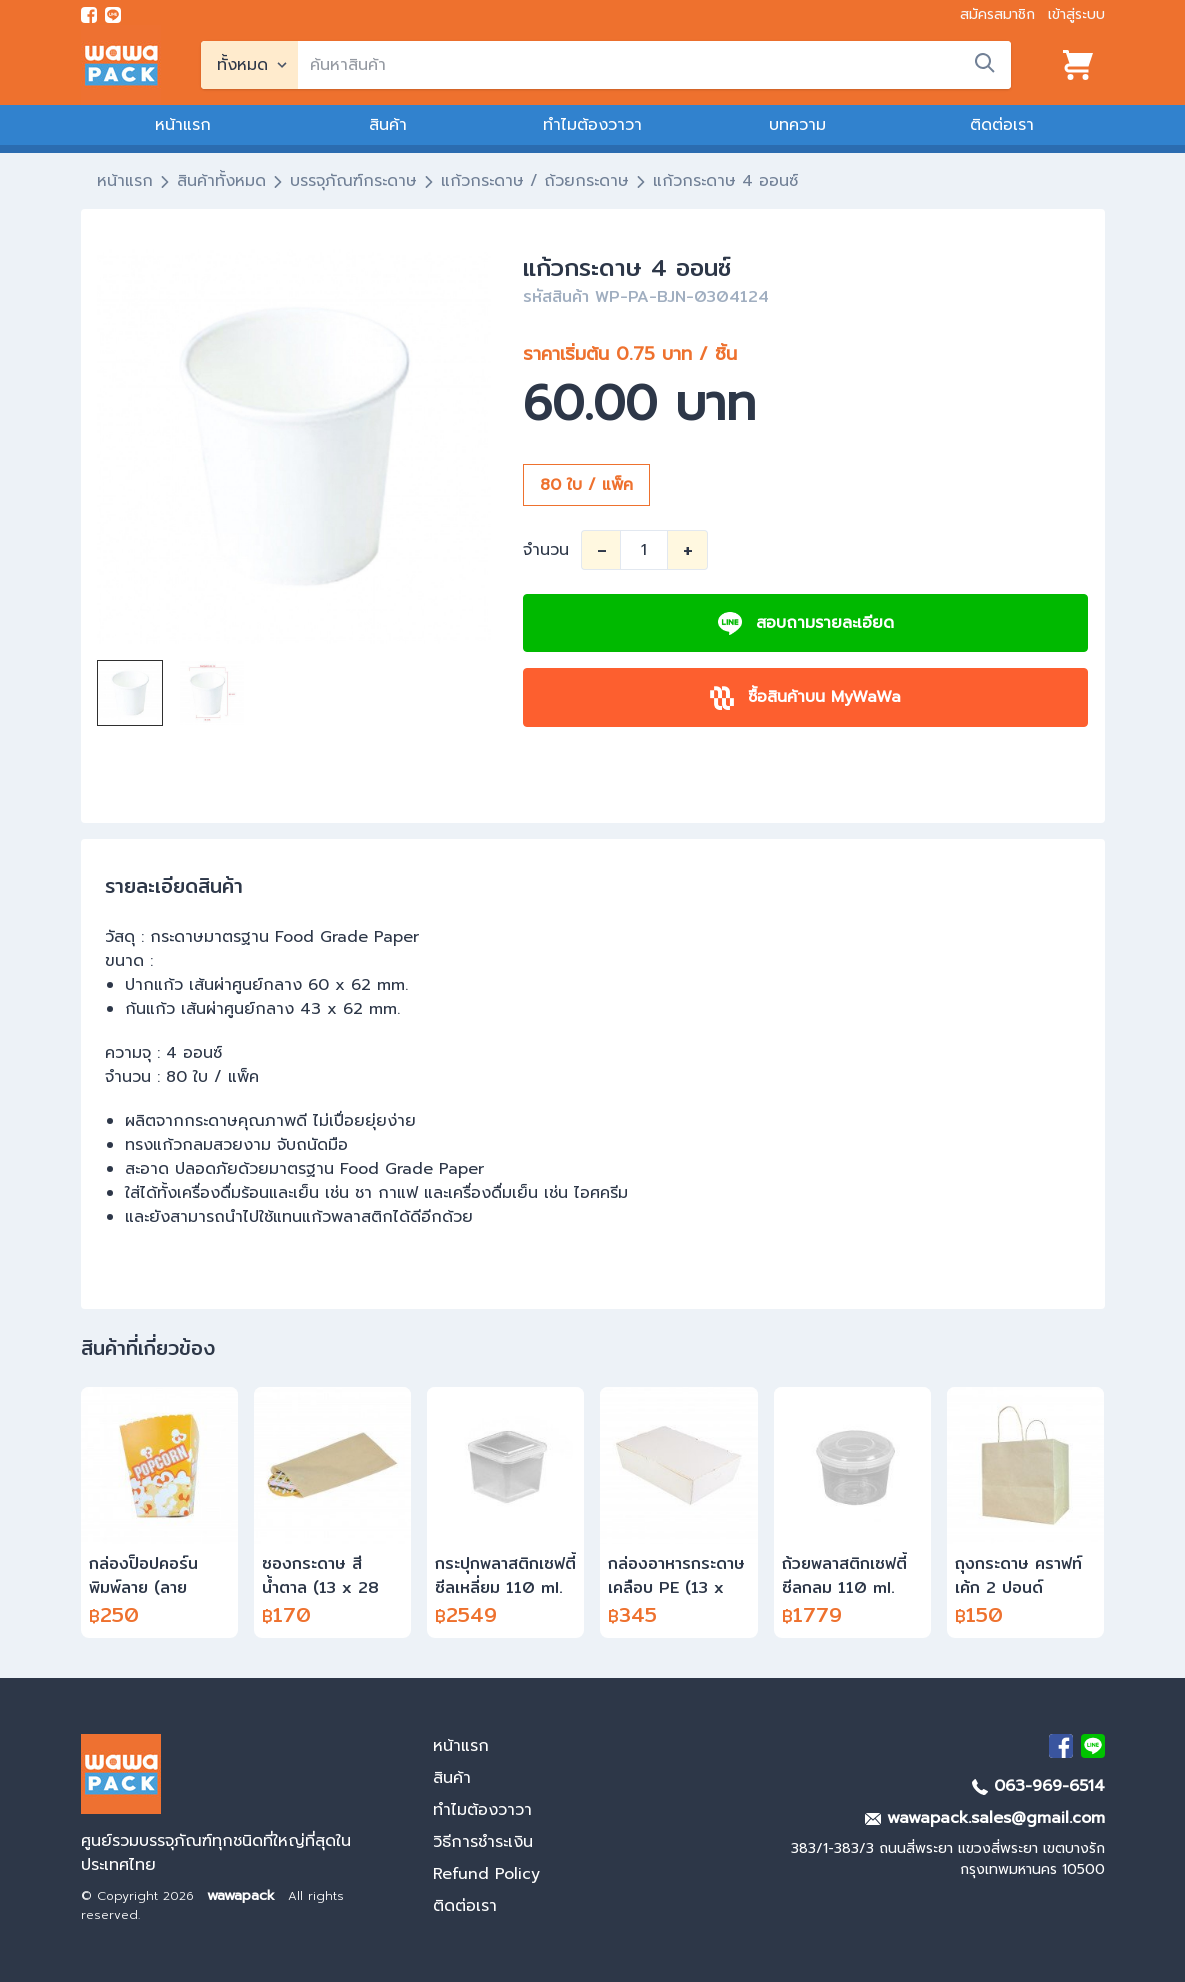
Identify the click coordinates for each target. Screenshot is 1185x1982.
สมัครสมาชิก (997, 14)
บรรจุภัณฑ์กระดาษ (353, 181)
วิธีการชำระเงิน (483, 1842)
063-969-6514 (1038, 1786)
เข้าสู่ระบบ (1076, 14)
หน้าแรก (183, 125)
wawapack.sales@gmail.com (985, 1818)
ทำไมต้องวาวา (592, 125)
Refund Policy (486, 1874)
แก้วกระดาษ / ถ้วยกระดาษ (535, 181)
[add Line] (1093, 1746)
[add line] (113, 15)
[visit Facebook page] (89, 15)
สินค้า (388, 125)
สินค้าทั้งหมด (221, 181)
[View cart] (1078, 65)
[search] (654, 65)
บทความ (797, 125)
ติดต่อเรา (1002, 125)
